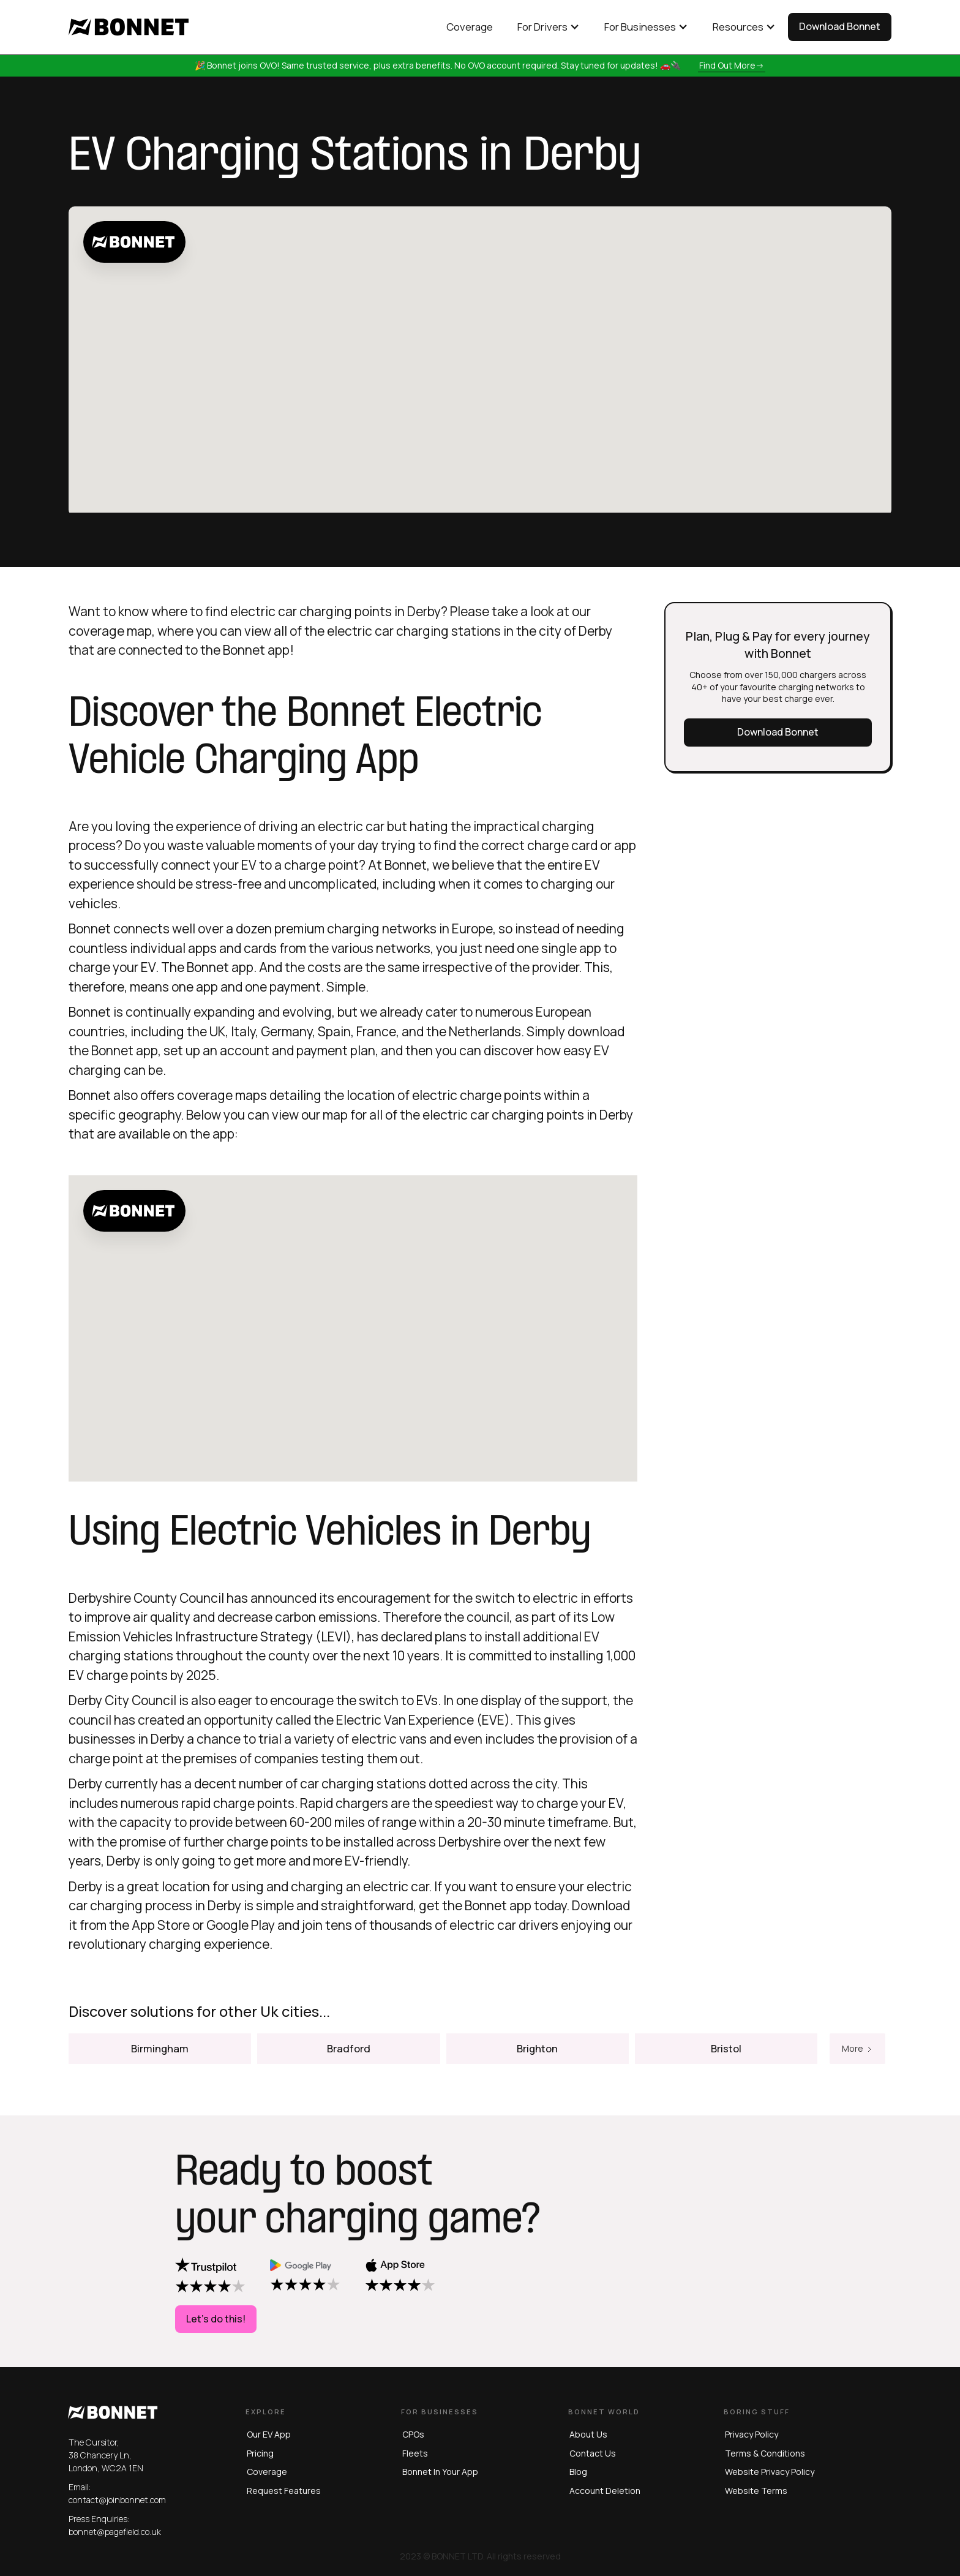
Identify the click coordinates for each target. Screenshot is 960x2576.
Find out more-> (731, 65)
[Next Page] (857, 2069)
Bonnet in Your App (440, 2471)
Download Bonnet (839, 26)
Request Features (284, 2490)
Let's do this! (216, 2319)
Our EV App (269, 2434)
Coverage (267, 2471)
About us (588, 2434)
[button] (548, 27)
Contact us (592, 2453)
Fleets (415, 2453)
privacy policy (751, 2434)
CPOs (413, 2434)
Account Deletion (604, 2490)
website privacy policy (769, 2471)
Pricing (260, 2453)
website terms (756, 2490)
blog (578, 2471)
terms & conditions (765, 2453)
